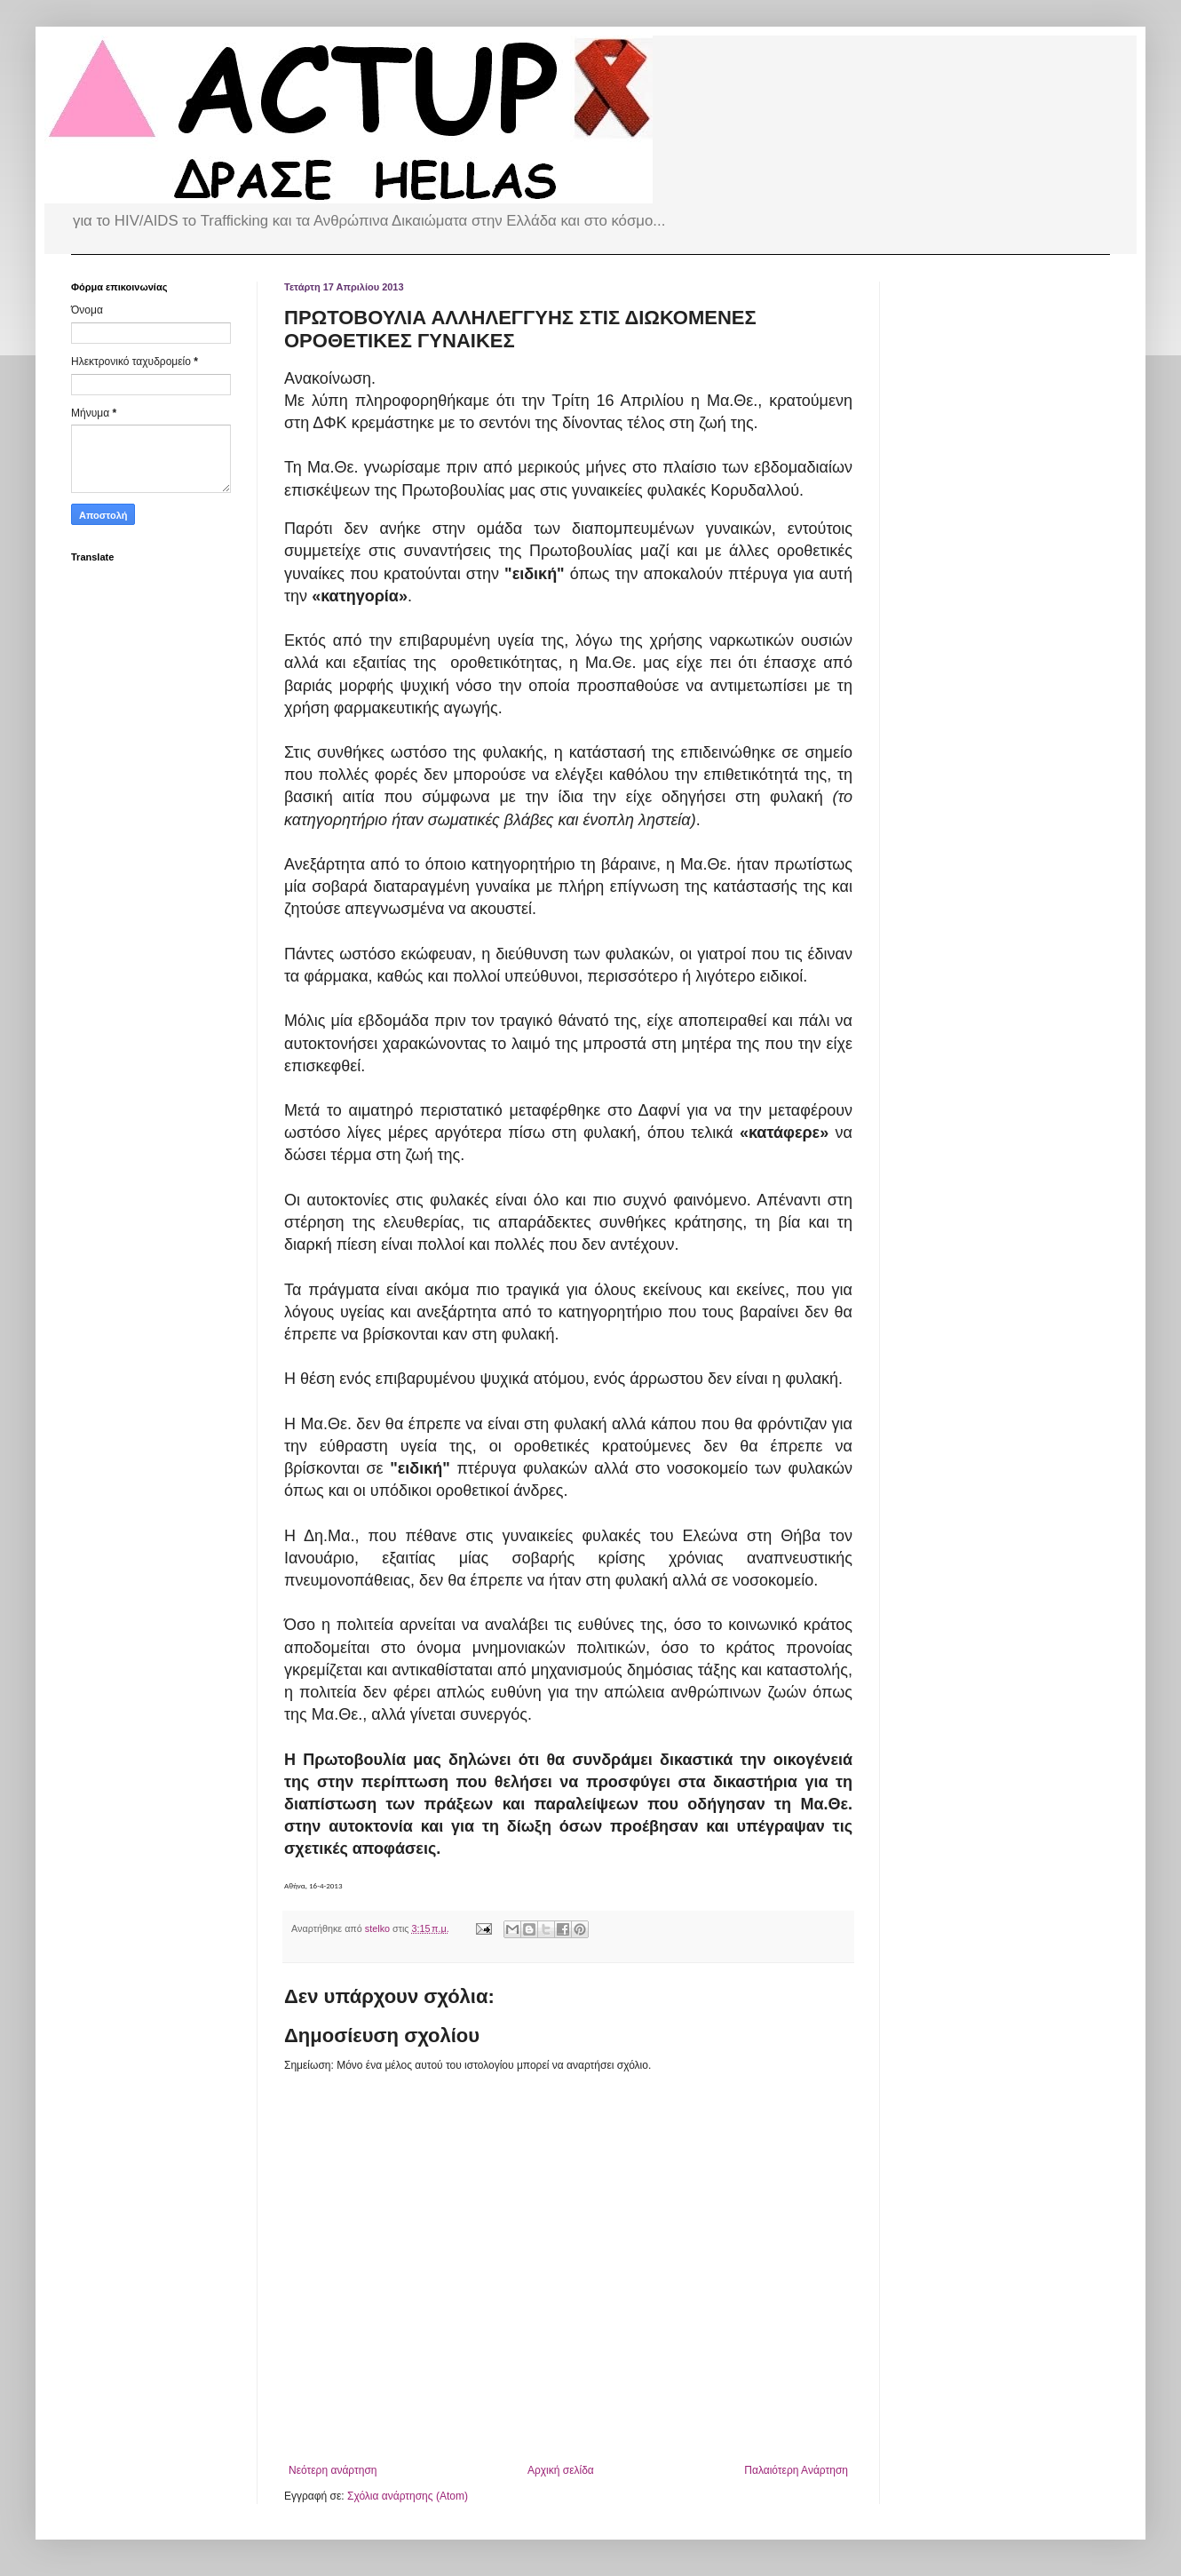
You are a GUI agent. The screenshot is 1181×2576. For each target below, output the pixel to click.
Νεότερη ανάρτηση (332, 2470)
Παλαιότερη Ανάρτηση (796, 2470)
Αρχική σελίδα (560, 2470)
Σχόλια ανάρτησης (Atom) (407, 2496)
